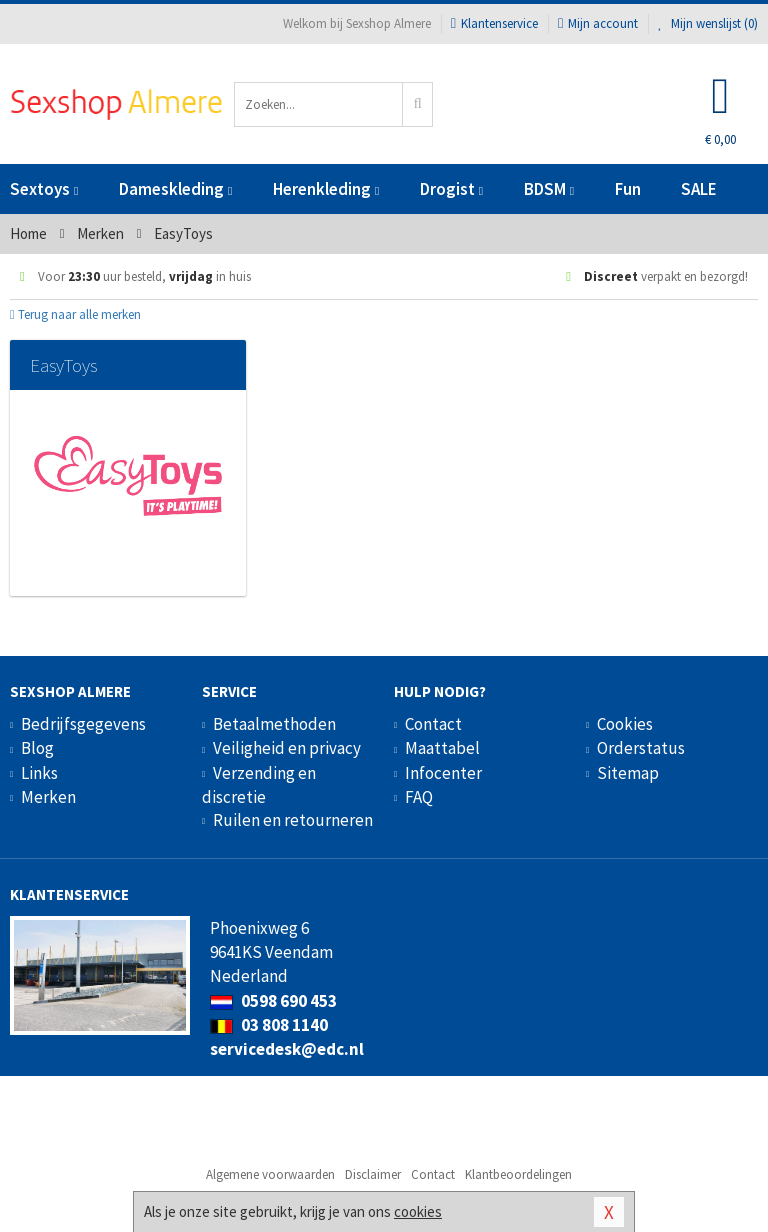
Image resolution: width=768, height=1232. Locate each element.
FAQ (419, 797)
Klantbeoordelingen (518, 1174)
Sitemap (628, 773)
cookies (418, 1211)
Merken (48, 797)
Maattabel (442, 748)
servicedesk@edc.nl (287, 1049)
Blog (37, 748)
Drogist (451, 189)
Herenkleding (326, 189)
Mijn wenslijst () (708, 23)
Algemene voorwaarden (270, 1174)
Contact (433, 724)
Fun (628, 189)
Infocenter (443, 773)
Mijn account (598, 23)
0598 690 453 (273, 1001)
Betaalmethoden (274, 724)
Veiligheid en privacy (287, 748)
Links (39, 773)
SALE (699, 189)
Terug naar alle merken (75, 314)
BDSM (549, 189)
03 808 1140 (269, 1025)
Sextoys (44, 189)
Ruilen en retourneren (293, 820)
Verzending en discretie (259, 785)
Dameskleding (175, 189)
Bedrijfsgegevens (83, 724)
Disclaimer (373, 1174)
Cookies (625, 724)
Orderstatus (641, 748)
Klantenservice (494, 23)
